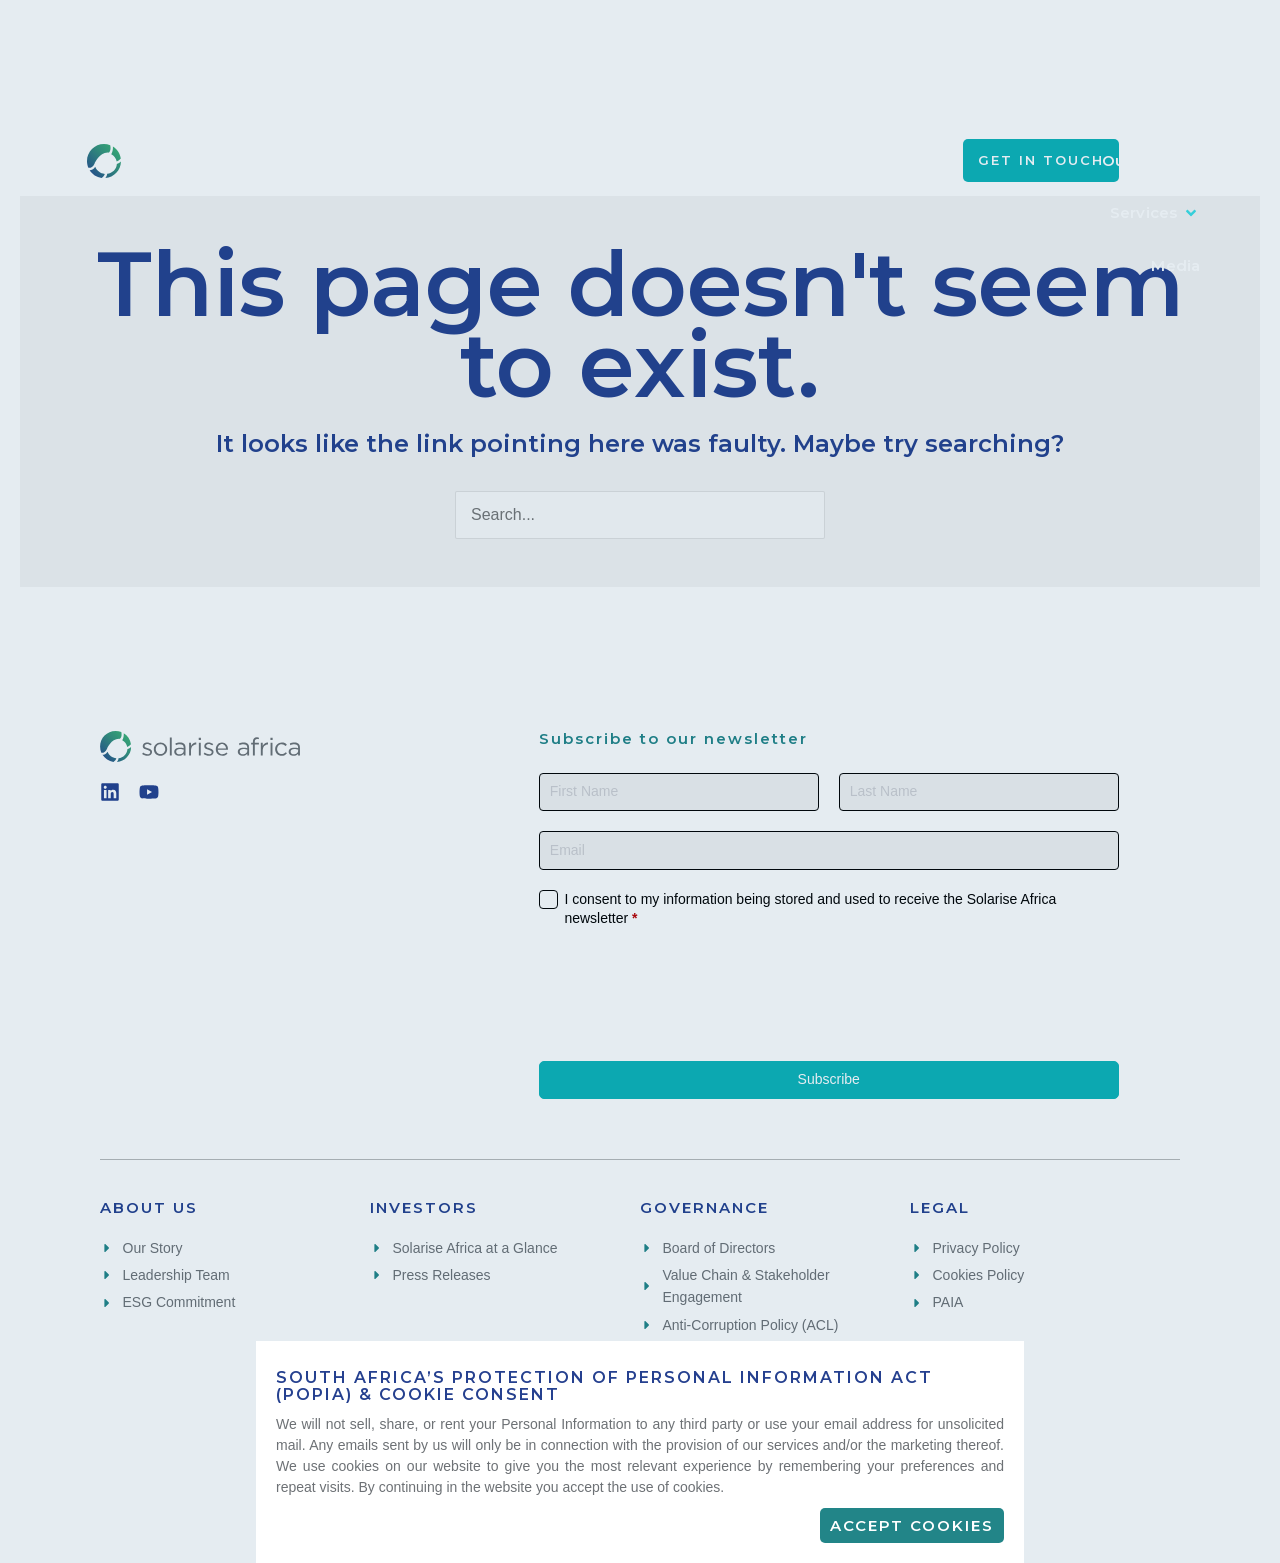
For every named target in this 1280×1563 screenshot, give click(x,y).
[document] (640, 781)
